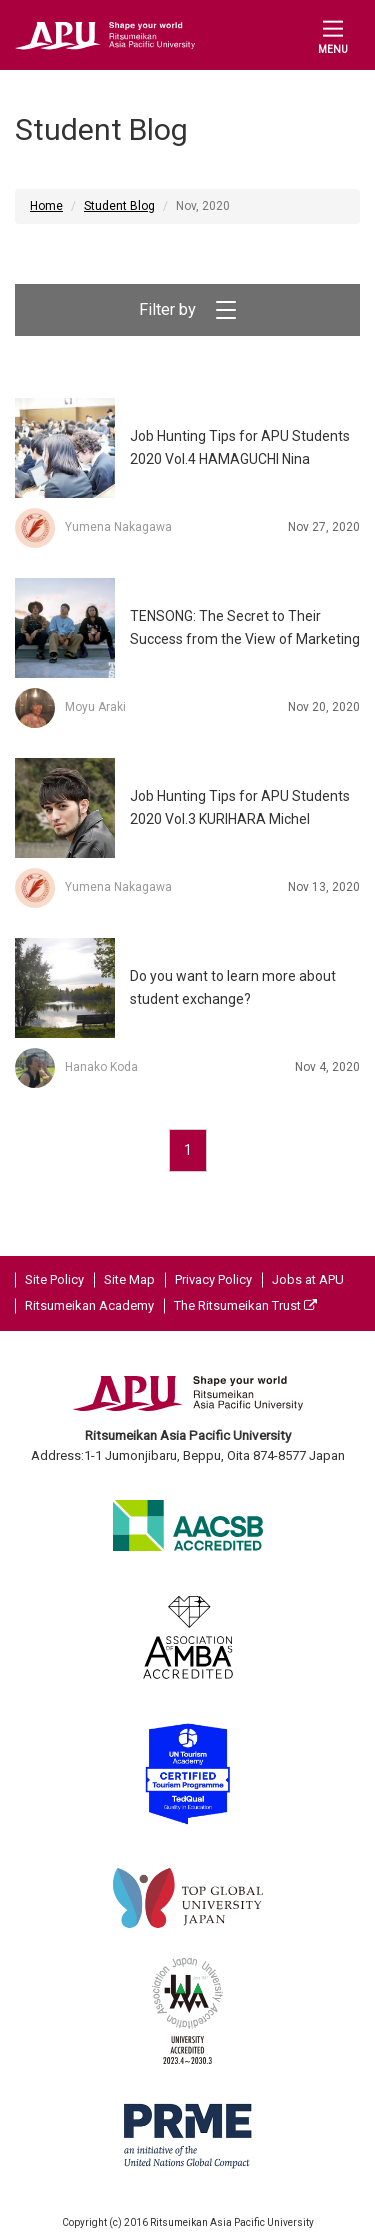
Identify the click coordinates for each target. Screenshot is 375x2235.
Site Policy (54, 1279)
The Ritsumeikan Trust (245, 1305)
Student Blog (119, 206)
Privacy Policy (213, 1279)
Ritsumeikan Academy (89, 1305)
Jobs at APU (308, 1279)
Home (46, 206)
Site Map (129, 1279)
